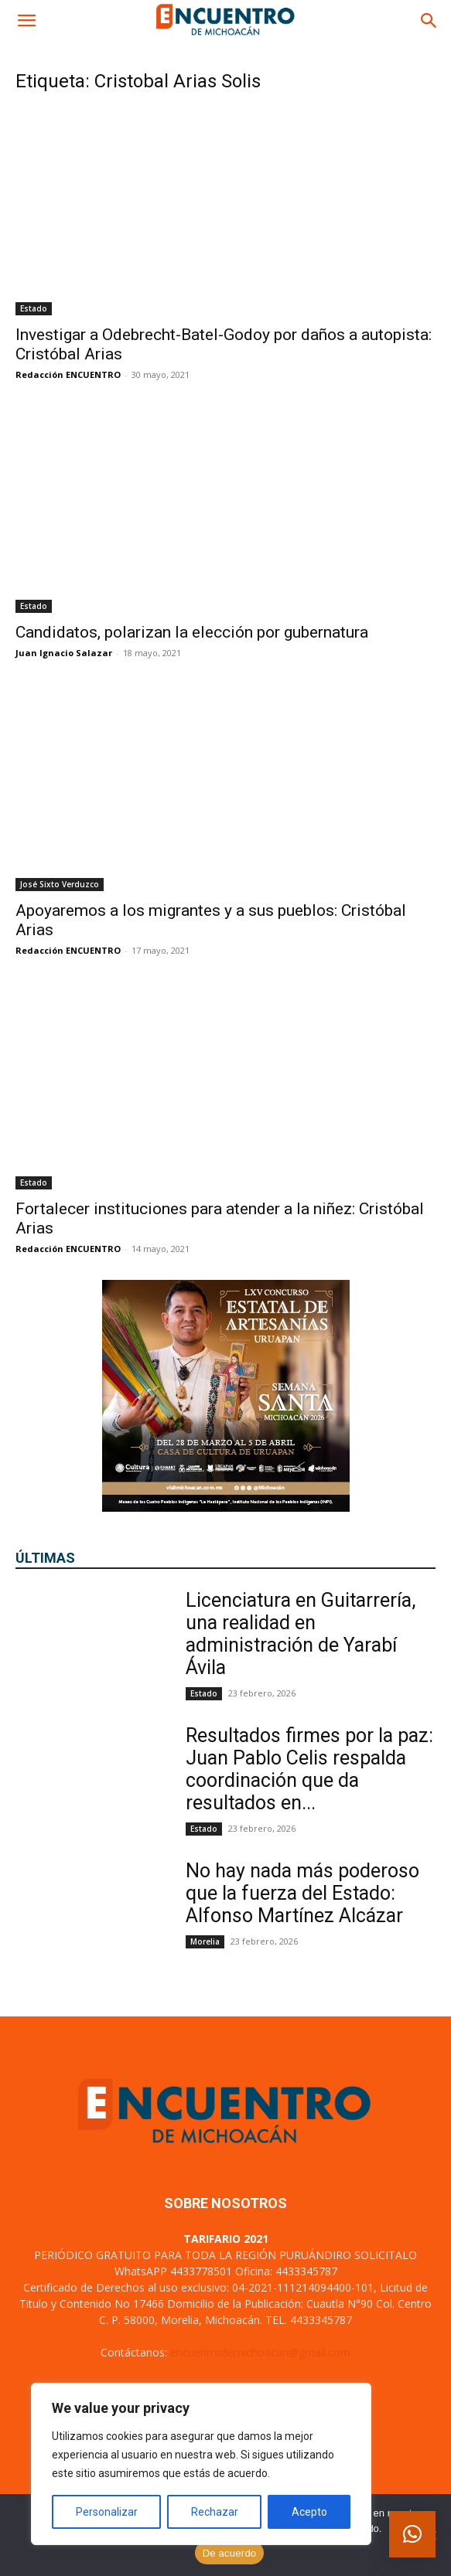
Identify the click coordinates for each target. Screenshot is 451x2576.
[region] (201, 2464)
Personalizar (107, 2512)
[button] (26, 21)
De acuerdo (230, 2553)
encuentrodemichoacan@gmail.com (260, 2352)
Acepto (309, 2512)
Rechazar (214, 2512)
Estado (33, 308)
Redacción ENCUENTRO (68, 374)
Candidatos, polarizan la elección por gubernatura (191, 632)
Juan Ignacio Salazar (63, 652)
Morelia (205, 1941)
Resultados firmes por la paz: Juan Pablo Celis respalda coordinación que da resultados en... (309, 1769)
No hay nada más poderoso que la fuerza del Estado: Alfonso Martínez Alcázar (302, 1893)
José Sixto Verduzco (59, 884)
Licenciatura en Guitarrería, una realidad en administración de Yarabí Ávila (300, 1634)
